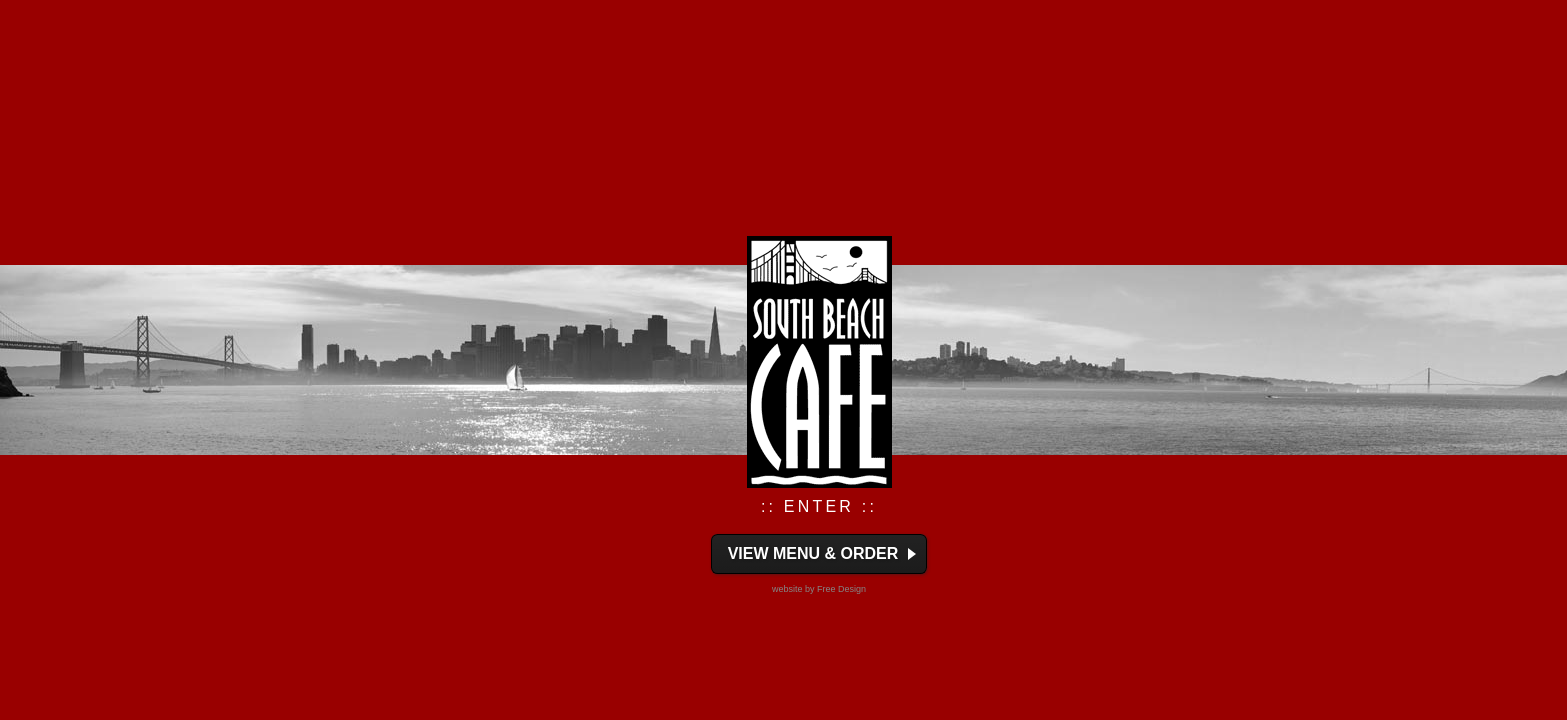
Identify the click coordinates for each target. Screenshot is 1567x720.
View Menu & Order (813, 553)
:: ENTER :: (819, 506)
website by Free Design (819, 589)
